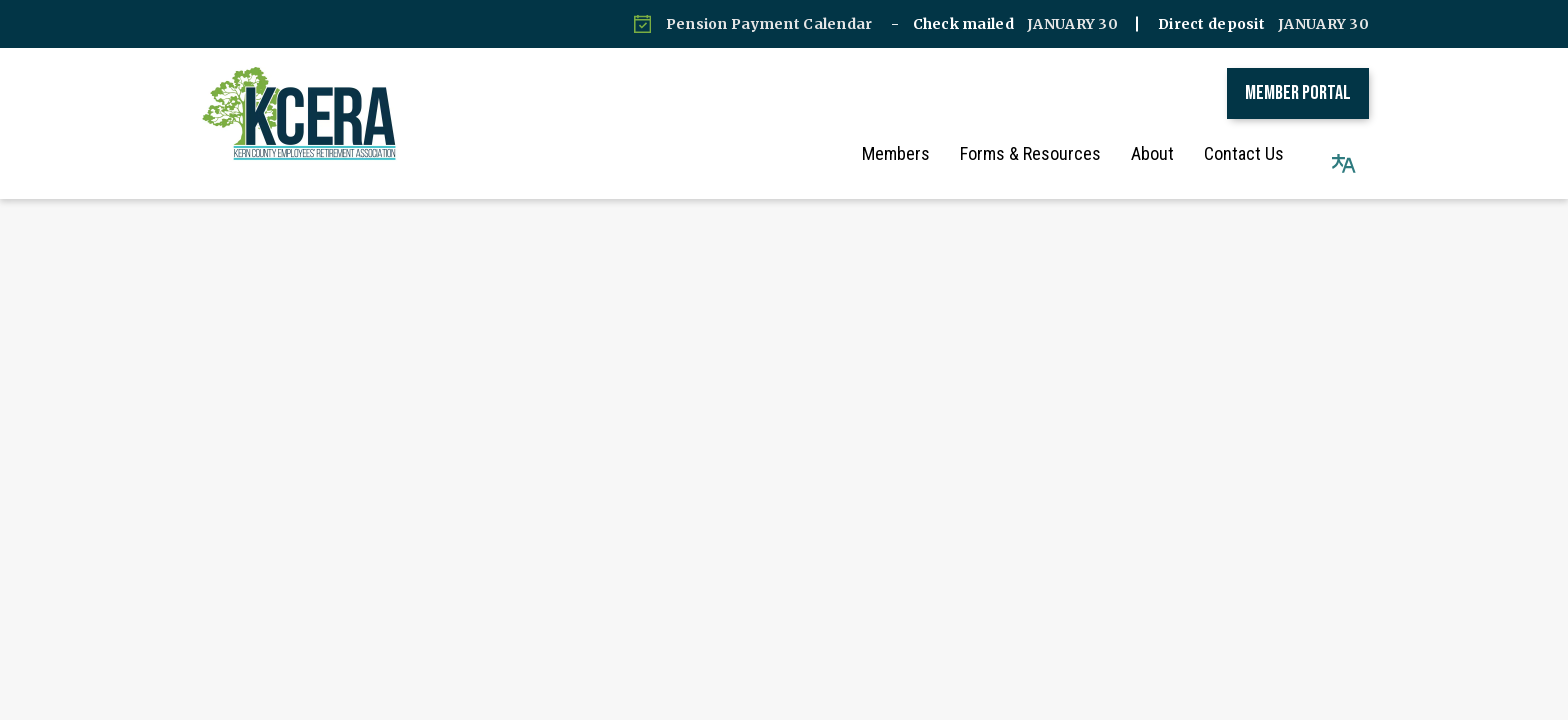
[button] (1344, 154)
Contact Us (1264, 153)
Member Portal (1298, 93)
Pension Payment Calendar (769, 24)
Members (916, 153)
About (1172, 153)
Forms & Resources (1050, 153)
